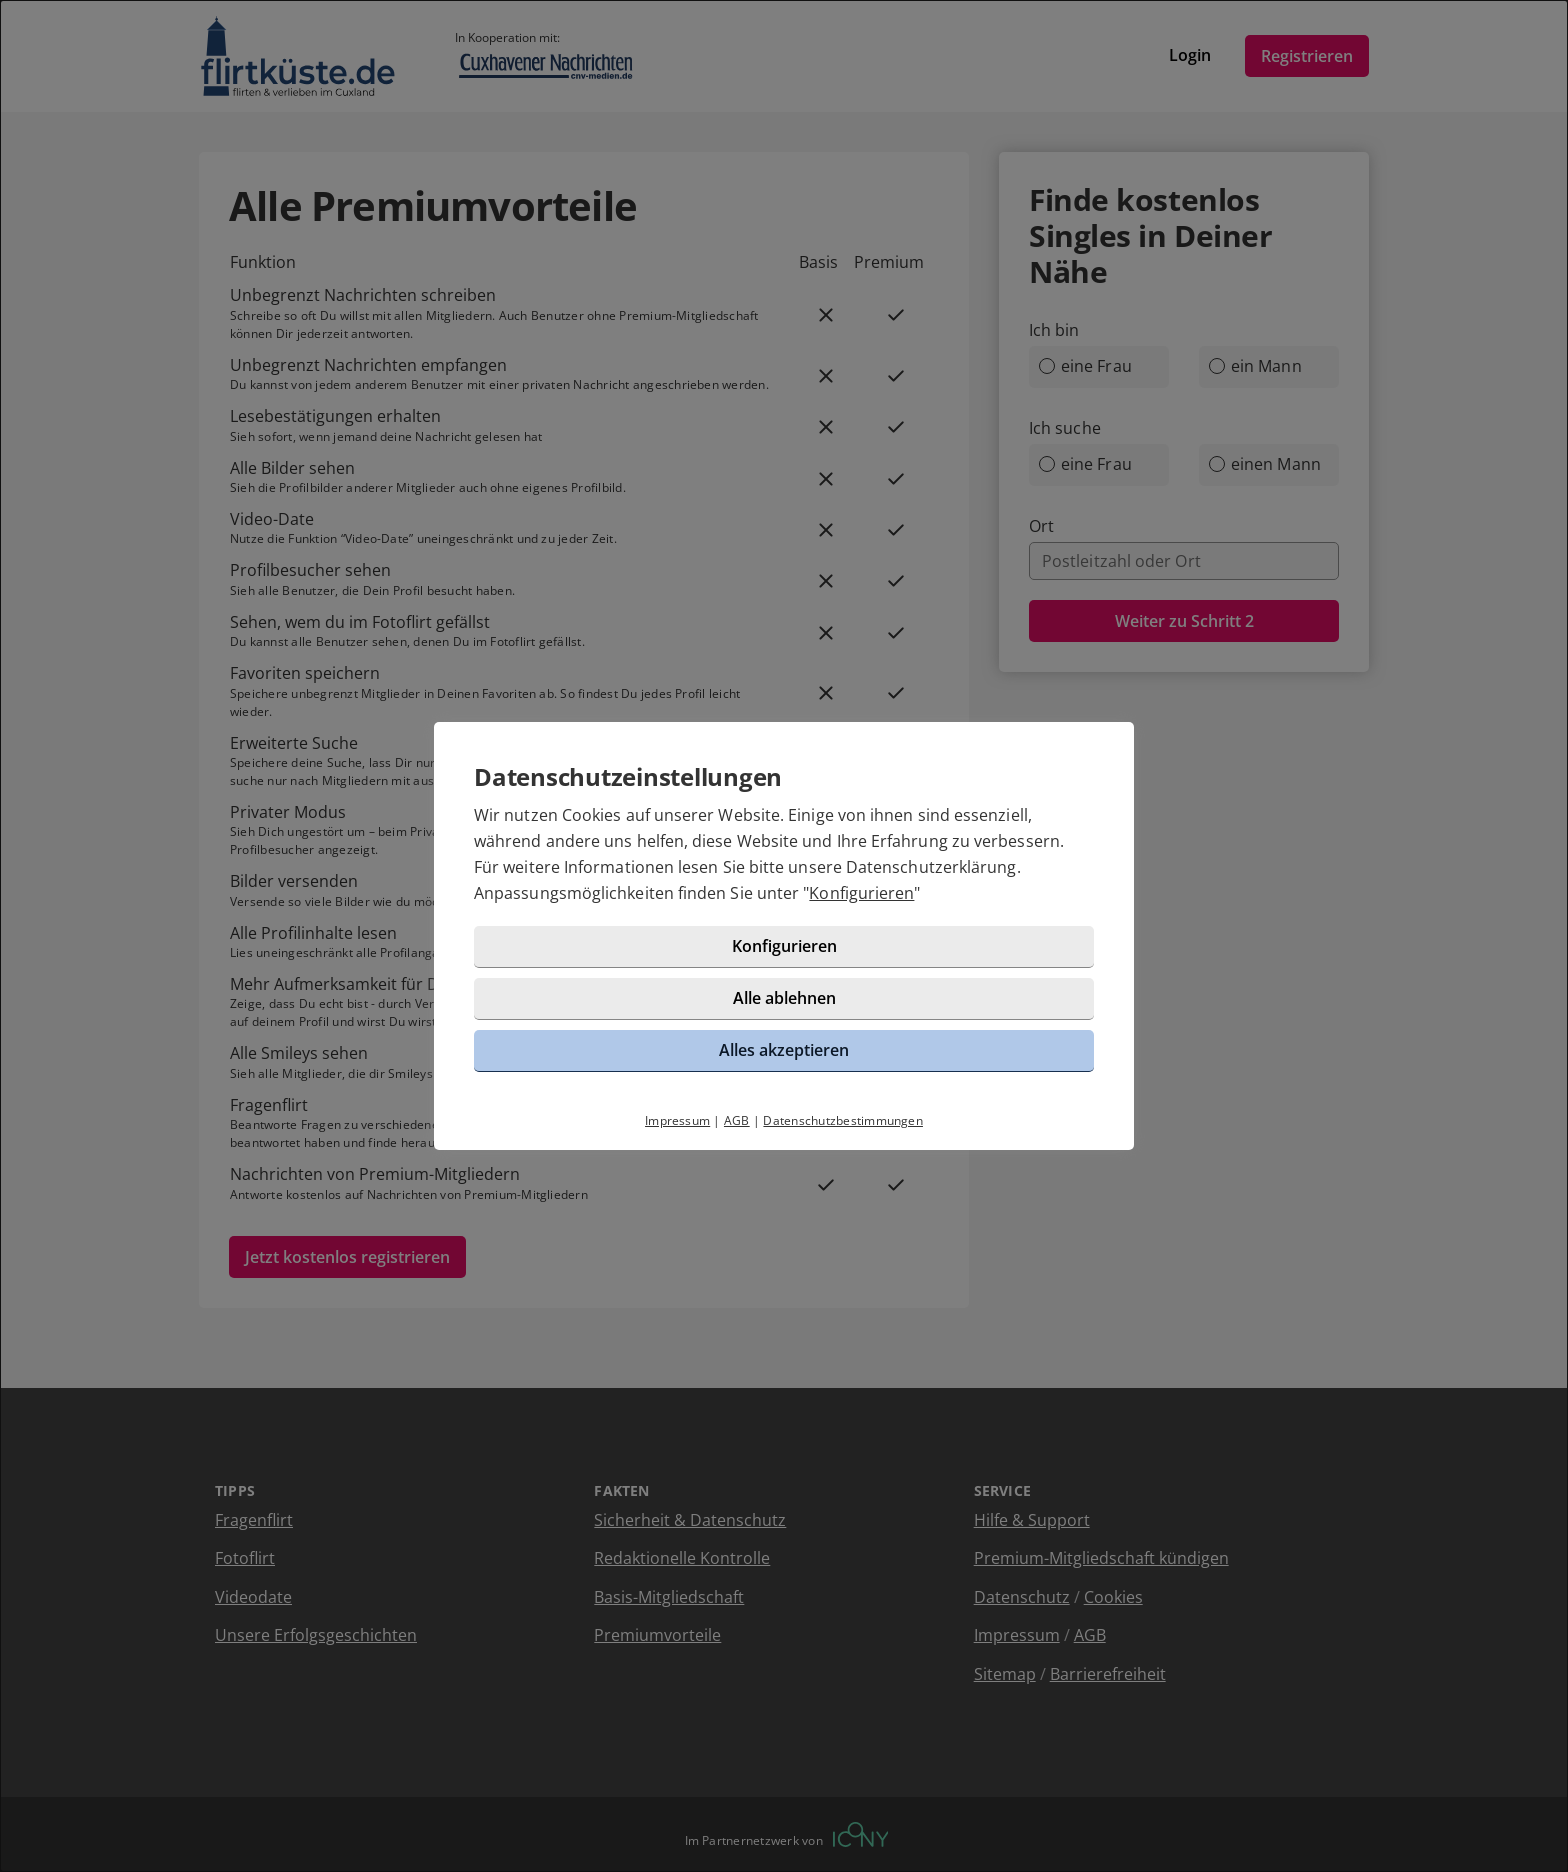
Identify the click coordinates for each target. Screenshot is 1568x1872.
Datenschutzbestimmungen (843, 1120)
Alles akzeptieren (784, 1050)
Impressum (677, 1120)
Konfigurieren (861, 893)
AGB (737, 1120)
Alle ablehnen (784, 998)
